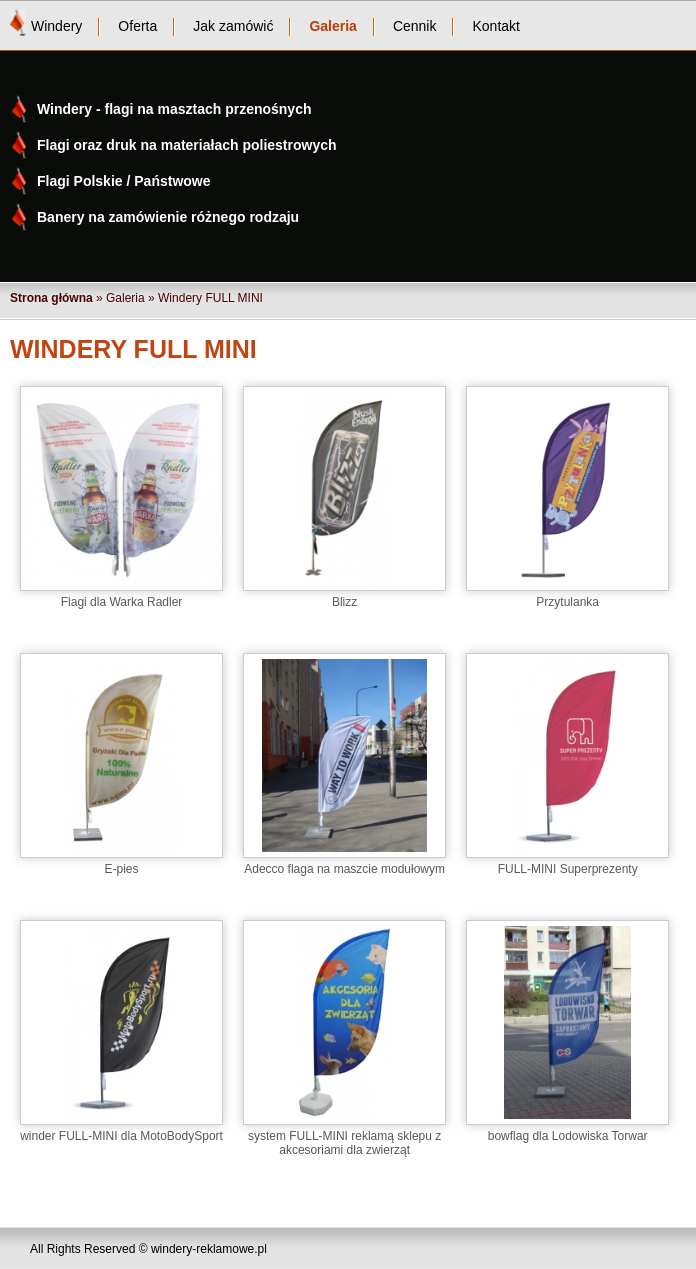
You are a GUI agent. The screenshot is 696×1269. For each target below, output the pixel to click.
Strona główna (51, 298)
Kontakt (495, 26)
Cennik (415, 26)
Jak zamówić (233, 26)
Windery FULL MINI (210, 298)
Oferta (137, 26)
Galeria (332, 26)
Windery (56, 26)
